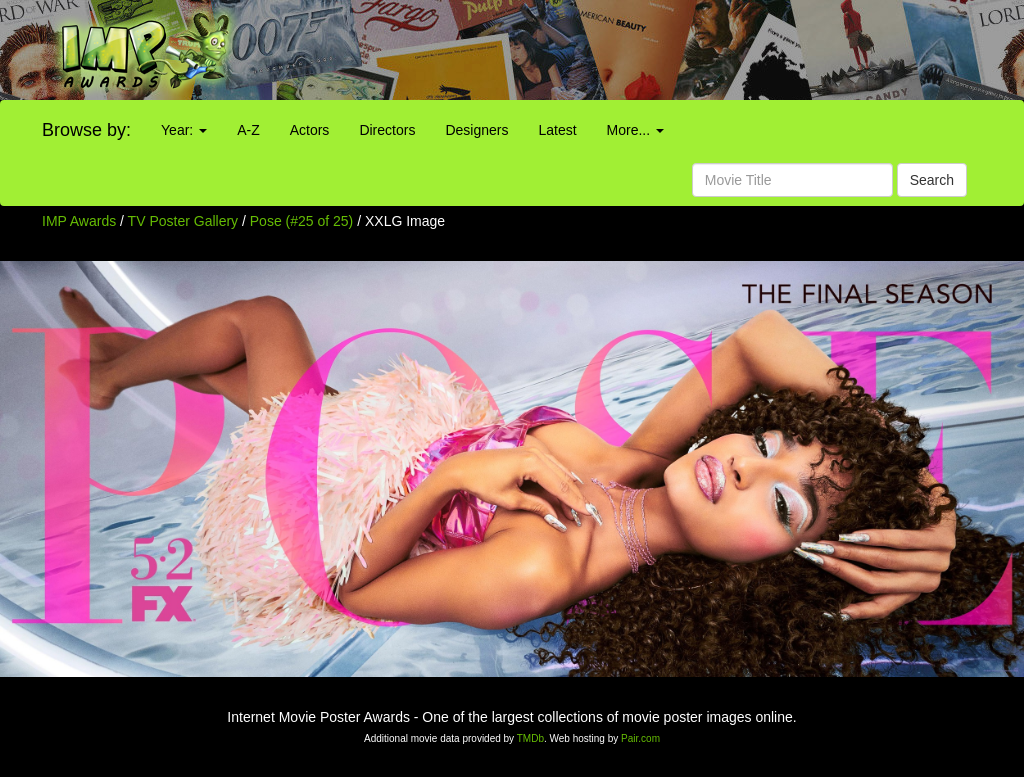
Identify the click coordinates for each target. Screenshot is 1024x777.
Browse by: (86, 130)
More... (635, 130)
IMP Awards (79, 221)
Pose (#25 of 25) (302, 221)
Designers (476, 130)
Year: (184, 130)
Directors (387, 130)
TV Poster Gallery (183, 221)
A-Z (248, 130)
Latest (557, 130)
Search (932, 180)
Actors (310, 130)
